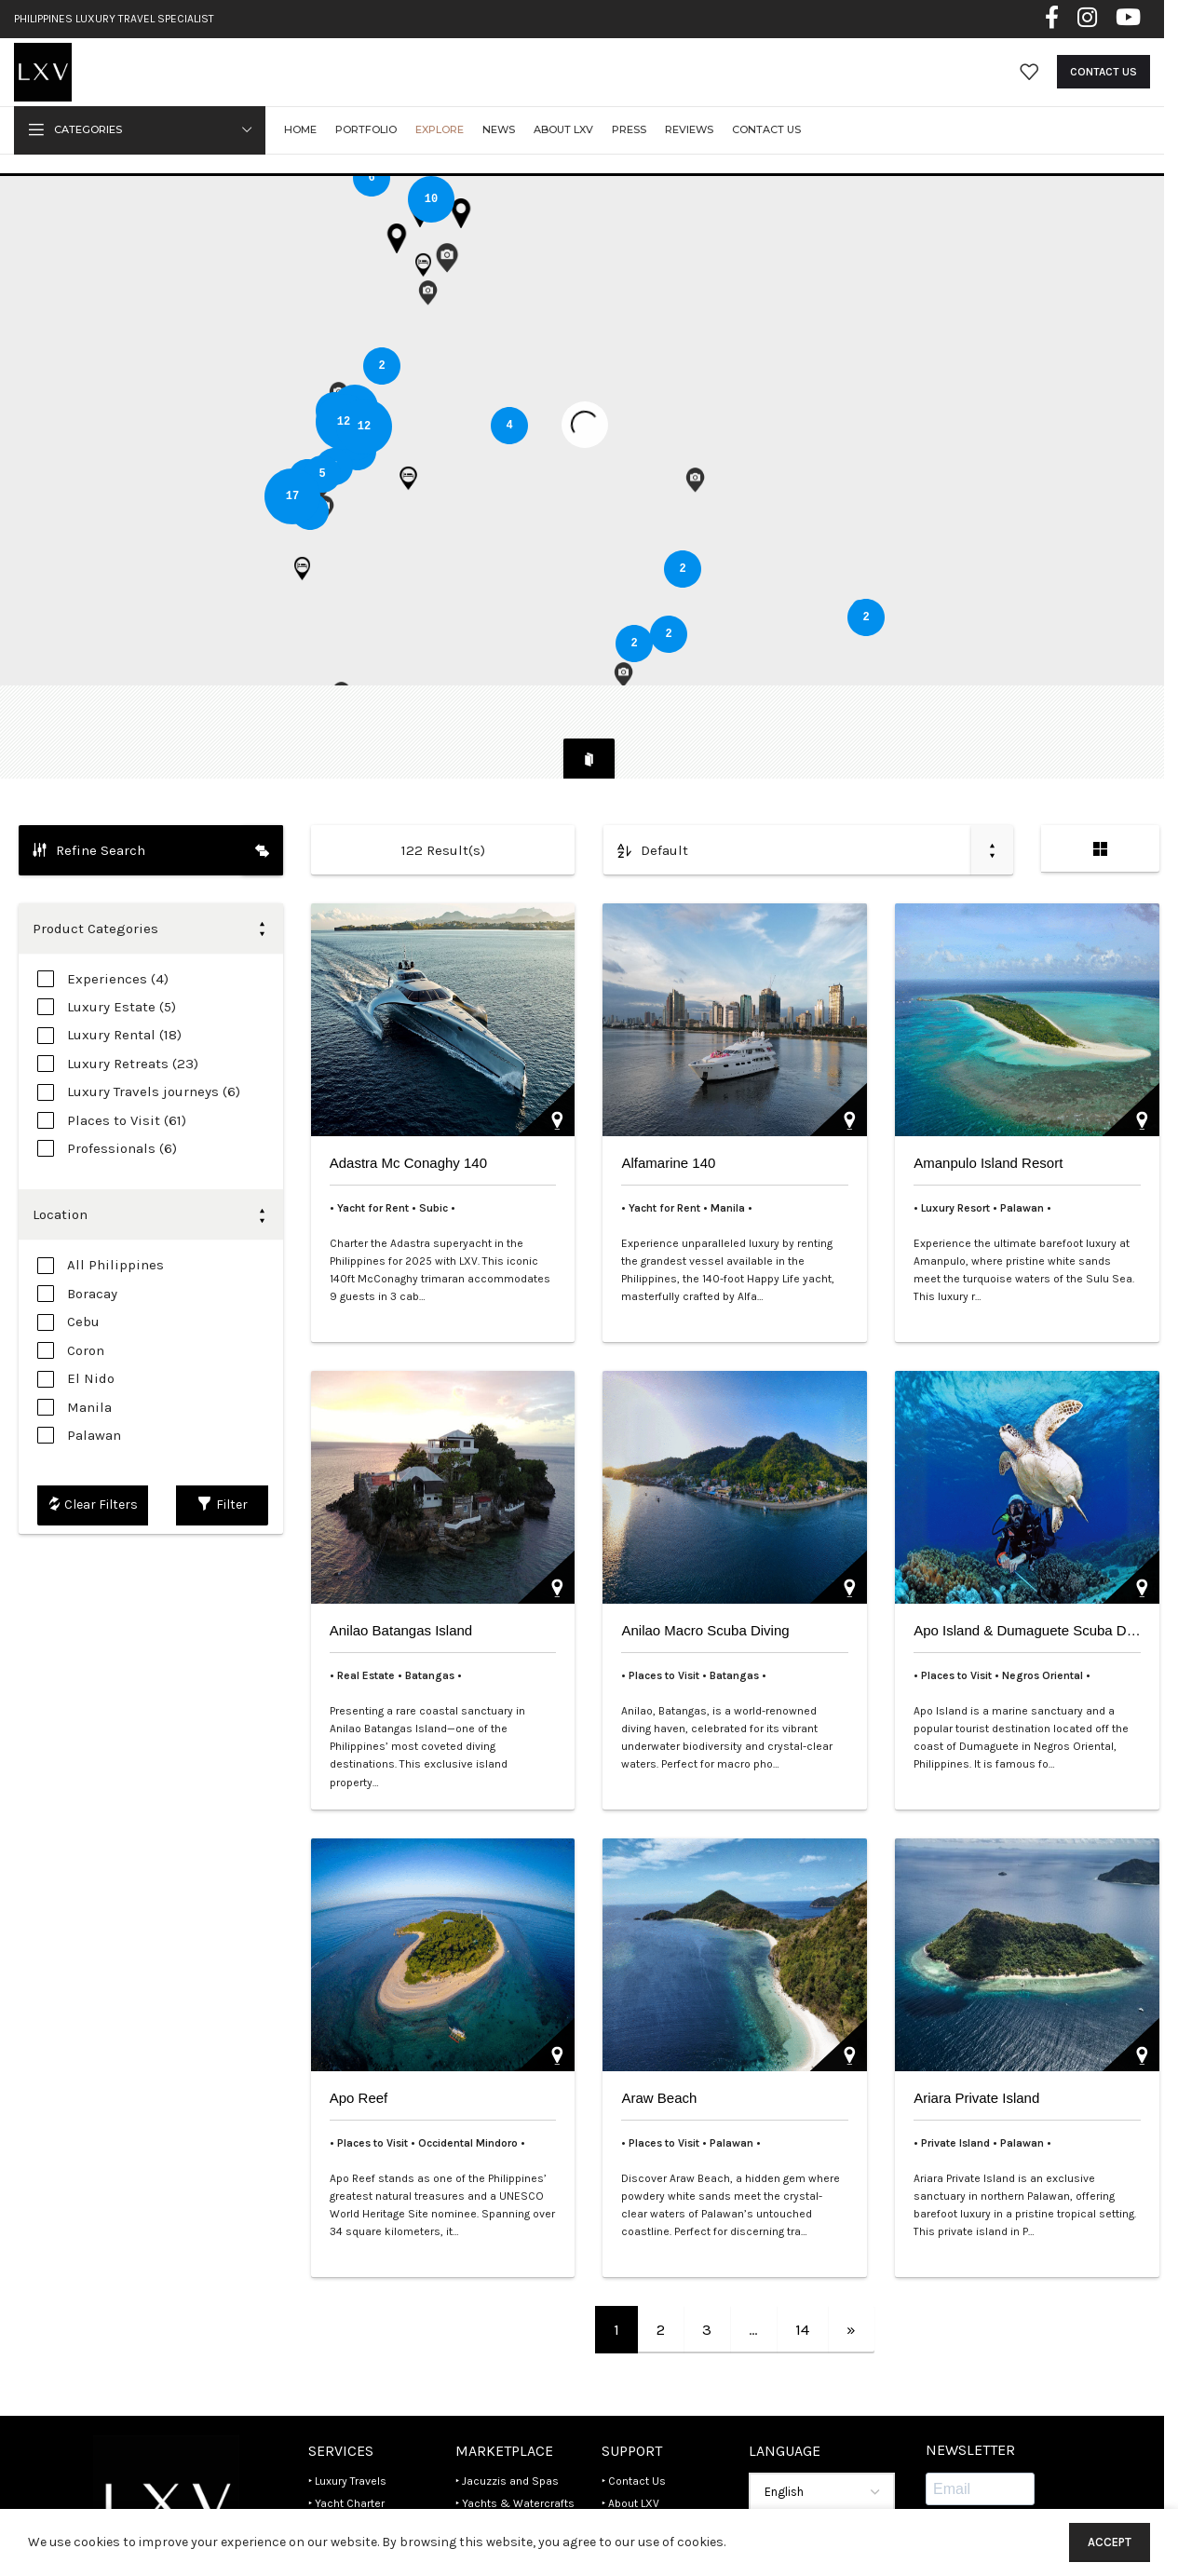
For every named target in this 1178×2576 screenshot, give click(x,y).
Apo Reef (359, 2034)
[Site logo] (57, 86)
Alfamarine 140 (668, 1099)
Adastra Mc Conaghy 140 (408, 1099)
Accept (1109, 2542)
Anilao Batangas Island (401, 1567)
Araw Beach (659, 2034)
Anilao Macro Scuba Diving (705, 1567)
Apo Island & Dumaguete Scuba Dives (1032, 1567)
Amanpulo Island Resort (988, 1099)
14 (802, 2266)
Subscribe (973, 2478)
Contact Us (1103, 87)
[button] (401, 508)
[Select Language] (822, 2429)
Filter (222, 1442)
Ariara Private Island (976, 2034)
